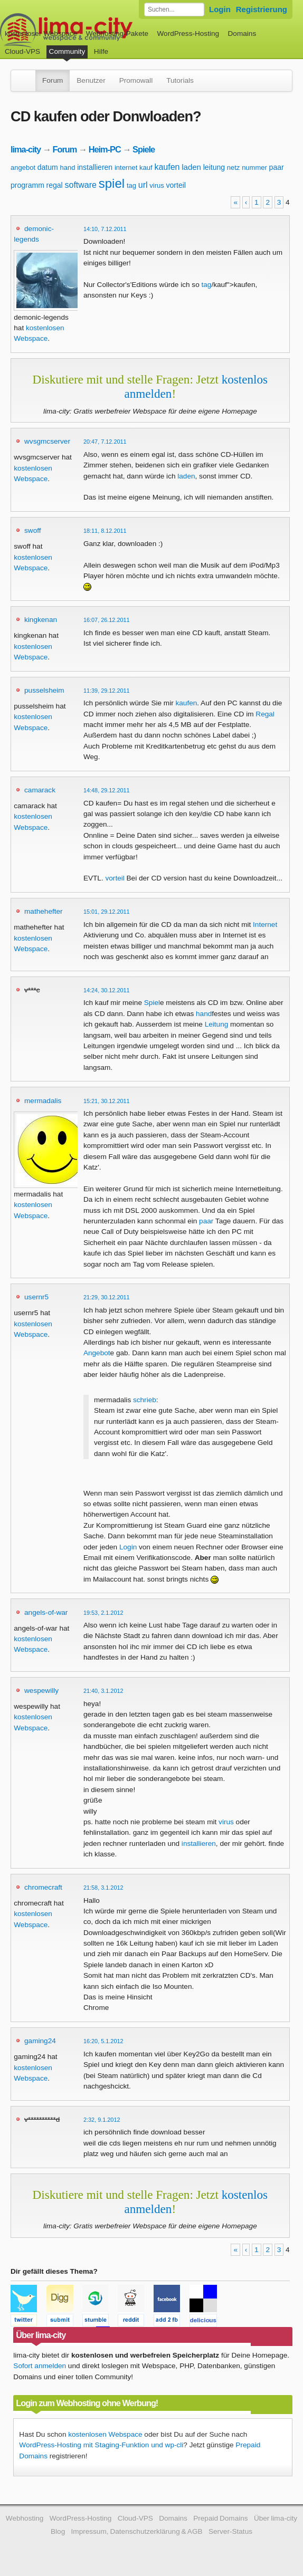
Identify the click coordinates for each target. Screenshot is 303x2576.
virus (156, 185)
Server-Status (230, 2531)
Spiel (152, 1003)
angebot (23, 167)
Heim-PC (105, 149)
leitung (214, 167)
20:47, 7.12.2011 (105, 441)
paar (276, 167)
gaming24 (40, 2041)
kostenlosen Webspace (105, 2434)
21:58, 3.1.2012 (103, 1887)
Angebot (96, 1353)
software (81, 184)
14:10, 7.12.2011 (105, 229)
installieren (94, 167)
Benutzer (91, 80)
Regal (264, 714)
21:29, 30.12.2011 (106, 1297)
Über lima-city (275, 2518)
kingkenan (40, 620)
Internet (265, 924)
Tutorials (180, 80)
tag (131, 185)
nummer (254, 167)
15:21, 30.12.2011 (106, 1101)
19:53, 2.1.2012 (103, 1613)
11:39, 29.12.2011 (106, 690)
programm (27, 185)
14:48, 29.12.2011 (106, 790)
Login (220, 9)
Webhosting (25, 2518)
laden (191, 166)
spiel (112, 183)
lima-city (26, 149)
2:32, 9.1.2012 (101, 2120)
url (143, 184)
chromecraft (43, 1887)
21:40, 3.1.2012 (103, 1691)
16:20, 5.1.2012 (103, 2041)
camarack (39, 790)
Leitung (217, 1024)
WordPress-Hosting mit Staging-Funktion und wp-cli (101, 2445)
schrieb (144, 1400)
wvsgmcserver (47, 441)
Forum (52, 80)
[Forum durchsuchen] (174, 9)
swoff (32, 530)
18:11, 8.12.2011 (105, 531)
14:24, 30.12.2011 (106, 990)
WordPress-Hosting (188, 33)
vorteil (176, 185)
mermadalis (42, 1101)
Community (67, 51)
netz (233, 167)
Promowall (136, 80)
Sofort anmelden (39, 2366)
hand (67, 167)
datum (47, 167)
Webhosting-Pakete (117, 33)
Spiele (143, 149)
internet (126, 167)
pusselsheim (44, 690)
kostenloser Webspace (41, 33)
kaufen (166, 166)
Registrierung (261, 9)
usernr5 (36, 1297)
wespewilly (41, 1690)
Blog (58, 2531)
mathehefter (43, 911)
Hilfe (101, 51)
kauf (146, 167)
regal (54, 185)
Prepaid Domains (220, 2518)
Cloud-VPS (22, 51)
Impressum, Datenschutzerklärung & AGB (137, 2531)
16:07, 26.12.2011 (106, 620)
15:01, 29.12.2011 (106, 911)
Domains (242, 33)
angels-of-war (46, 1612)
